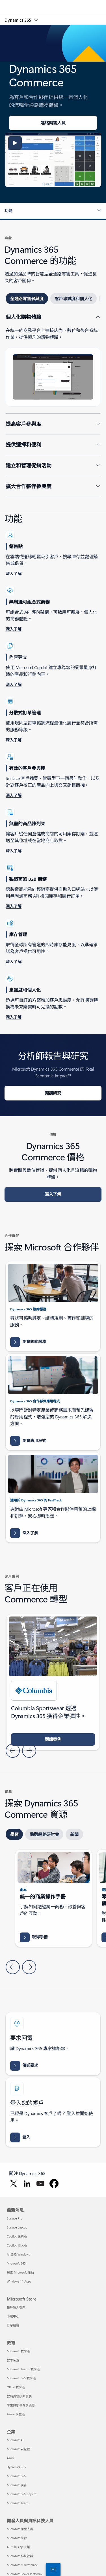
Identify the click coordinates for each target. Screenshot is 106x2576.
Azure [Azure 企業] (11, 2458)
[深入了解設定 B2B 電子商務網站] (13, 906)
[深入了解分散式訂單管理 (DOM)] (13, 740)
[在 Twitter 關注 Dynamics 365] (13, 2183)
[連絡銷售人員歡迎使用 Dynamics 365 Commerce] (53, 123)
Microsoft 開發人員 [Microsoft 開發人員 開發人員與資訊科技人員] (20, 2529)
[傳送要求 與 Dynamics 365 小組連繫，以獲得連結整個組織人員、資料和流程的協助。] (24, 2066)
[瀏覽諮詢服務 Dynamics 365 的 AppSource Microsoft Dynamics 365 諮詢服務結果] (28, 1342)
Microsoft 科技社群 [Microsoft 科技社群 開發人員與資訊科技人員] (20, 2556)
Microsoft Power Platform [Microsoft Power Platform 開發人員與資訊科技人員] (24, 2574)
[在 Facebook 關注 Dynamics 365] (54, 2183)
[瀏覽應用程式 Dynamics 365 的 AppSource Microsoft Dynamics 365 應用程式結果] (28, 1441)
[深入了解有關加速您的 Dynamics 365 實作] (24, 1533)
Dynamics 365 (18, 20)
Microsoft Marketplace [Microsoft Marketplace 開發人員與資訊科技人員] (22, 2565)
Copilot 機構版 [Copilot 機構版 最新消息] (17, 2236)
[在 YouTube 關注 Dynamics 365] (40, 2183)
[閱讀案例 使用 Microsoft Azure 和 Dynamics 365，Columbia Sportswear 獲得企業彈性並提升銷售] (53, 1739)
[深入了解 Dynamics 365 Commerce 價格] (53, 1194)
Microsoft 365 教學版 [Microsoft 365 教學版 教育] (21, 2378)
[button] (15, 143)
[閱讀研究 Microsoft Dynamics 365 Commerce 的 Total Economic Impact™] (53, 1093)
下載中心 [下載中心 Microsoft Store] (13, 2316)
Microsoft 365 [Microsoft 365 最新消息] (16, 2263)
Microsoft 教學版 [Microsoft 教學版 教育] (18, 2351)
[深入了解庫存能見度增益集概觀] (13, 962)
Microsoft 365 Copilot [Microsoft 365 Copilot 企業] (21, 2494)
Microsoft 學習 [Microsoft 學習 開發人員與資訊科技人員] (17, 2538)
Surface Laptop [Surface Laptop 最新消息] (17, 2227)
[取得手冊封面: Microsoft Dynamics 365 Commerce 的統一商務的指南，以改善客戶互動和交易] (34, 1937)
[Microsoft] (52, 4)
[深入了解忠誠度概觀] (13, 1017)
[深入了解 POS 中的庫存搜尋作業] (13, 851)
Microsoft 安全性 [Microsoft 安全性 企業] (18, 2449)
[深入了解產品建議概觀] (13, 796)
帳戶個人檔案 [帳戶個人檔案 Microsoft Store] (16, 2307)
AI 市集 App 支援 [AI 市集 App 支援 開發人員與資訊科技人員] (18, 2547)
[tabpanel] (53, 405)
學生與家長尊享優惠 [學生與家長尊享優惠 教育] (21, 2405)
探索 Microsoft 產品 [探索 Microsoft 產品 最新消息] (20, 2272)
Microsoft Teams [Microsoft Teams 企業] (18, 2503)
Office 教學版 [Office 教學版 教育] (16, 2387)
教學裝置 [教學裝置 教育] (13, 2360)
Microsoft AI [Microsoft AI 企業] (15, 2440)
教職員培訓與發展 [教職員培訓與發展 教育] (19, 2396)
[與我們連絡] (52, 2569)
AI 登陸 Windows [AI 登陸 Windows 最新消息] (18, 2254)
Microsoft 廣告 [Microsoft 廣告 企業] (17, 2485)
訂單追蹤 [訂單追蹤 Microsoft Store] (13, 2325)
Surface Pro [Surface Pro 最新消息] (14, 2218)
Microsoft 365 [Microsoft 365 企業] (16, 2476)
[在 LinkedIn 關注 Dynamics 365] (27, 2183)
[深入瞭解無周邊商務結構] (13, 629)
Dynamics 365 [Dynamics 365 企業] (16, 2467)
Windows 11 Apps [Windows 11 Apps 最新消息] (19, 2281)
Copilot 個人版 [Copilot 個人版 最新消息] (17, 2245)
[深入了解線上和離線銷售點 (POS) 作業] (13, 574)
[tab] (27, 298)
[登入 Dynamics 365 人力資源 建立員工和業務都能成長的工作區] (20, 2137)
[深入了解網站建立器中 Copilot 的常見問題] (13, 685)
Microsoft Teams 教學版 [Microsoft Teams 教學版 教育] (23, 2369)
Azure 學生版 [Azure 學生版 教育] (16, 2414)
